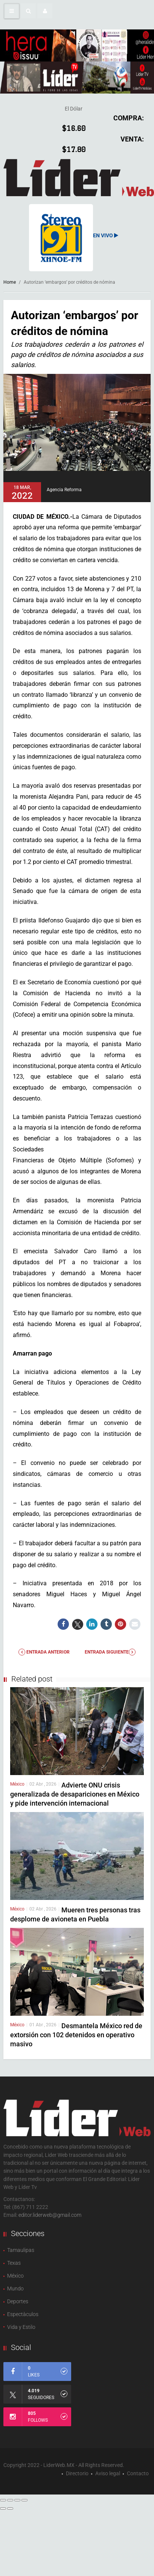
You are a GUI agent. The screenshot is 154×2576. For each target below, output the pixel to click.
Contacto (138, 2473)
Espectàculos (22, 2314)
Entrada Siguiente (110, 1652)
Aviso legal (107, 2473)
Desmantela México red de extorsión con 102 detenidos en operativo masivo (76, 2035)
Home (9, 282)
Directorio (77, 2473)
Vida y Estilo (21, 2327)
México (17, 1784)
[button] (28, 10)
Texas (14, 2263)
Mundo (15, 2289)
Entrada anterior (44, 1652)
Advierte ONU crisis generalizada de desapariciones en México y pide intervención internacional (74, 1794)
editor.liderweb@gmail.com (49, 2215)
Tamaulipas (20, 2250)
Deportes (17, 2301)
